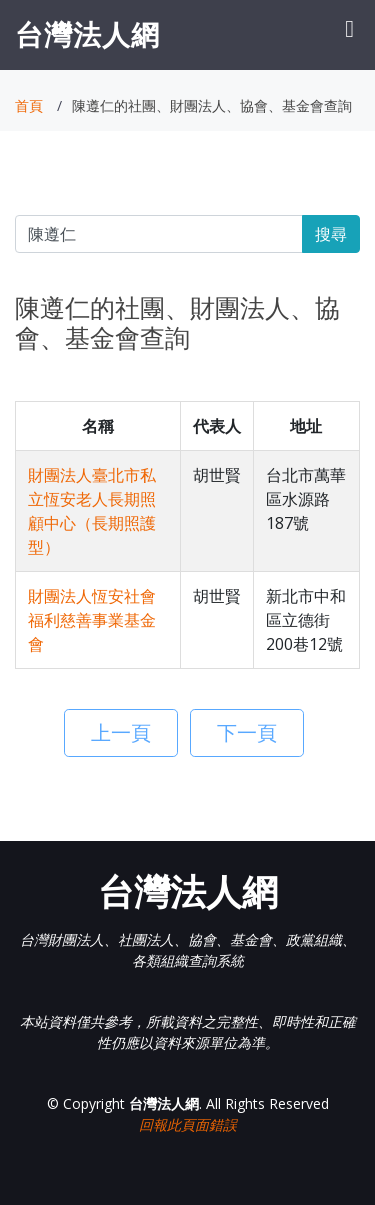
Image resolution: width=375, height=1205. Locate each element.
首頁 (29, 105)
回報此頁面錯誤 (188, 1124)
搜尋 (331, 234)
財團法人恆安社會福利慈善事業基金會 (92, 620)
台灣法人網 (87, 34)
